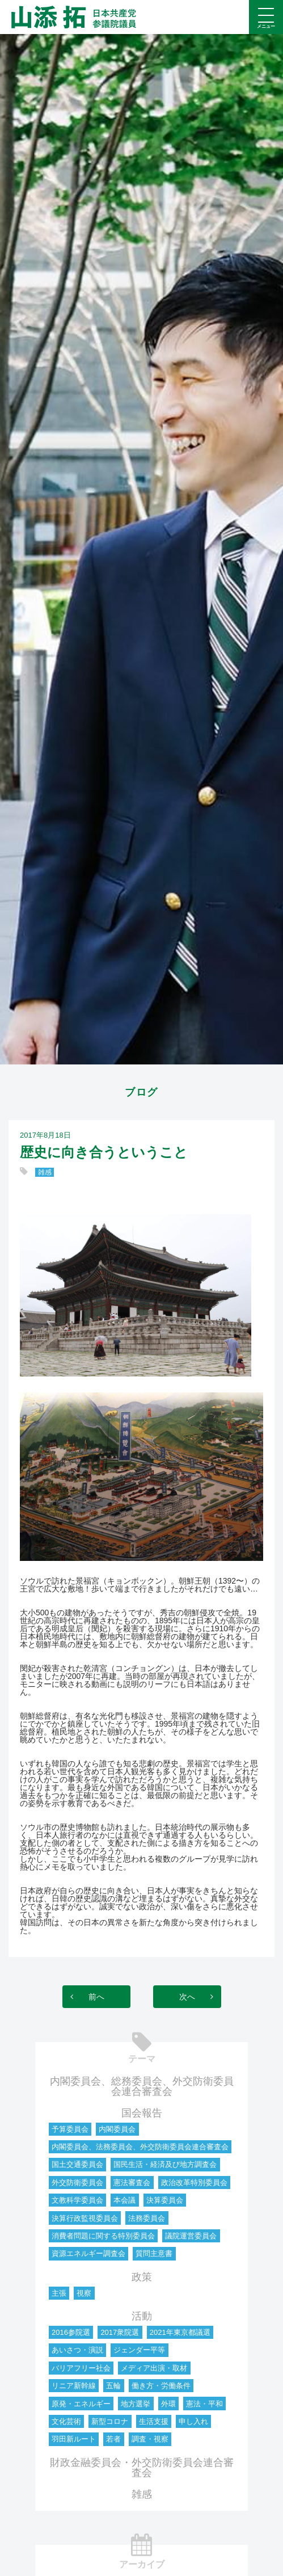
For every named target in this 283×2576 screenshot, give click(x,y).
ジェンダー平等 (139, 2350)
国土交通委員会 (77, 2164)
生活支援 (153, 2421)
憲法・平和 (204, 2404)
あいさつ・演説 (77, 2350)
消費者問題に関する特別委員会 (103, 2236)
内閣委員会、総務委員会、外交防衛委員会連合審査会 (142, 2086)
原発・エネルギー (81, 2404)
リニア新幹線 (74, 2385)
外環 (168, 2404)
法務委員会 (146, 2218)
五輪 (113, 2385)
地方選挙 (135, 2404)
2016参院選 (71, 2332)
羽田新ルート (74, 2439)
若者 (113, 2439)
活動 (142, 2316)
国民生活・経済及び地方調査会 (165, 2164)
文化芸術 (66, 2421)
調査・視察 (150, 2439)
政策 (142, 2277)
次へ (187, 1996)
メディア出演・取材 (154, 2368)
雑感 (45, 1172)
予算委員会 (70, 2129)
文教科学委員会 (77, 2200)
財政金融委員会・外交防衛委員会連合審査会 (142, 2467)
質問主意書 (154, 2253)
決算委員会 (164, 2200)
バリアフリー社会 (81, 2368)
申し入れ (193, 2421)
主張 (59, 2293)
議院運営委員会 (191, 2236)
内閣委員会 (117, 2129)
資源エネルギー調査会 (88, 2253)
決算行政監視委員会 (85, 2218)
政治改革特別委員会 (194, 2182)
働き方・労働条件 (161, 2385)
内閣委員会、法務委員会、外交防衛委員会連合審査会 (140, 2147)
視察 (84, 2293)
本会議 (124, 2200)
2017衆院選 (119, 2332)
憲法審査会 (131, 2182)
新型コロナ (109, 2421)
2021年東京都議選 (180, 2332)
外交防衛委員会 (77, 2182)
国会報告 (141, 2113)
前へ (96, 1996)
